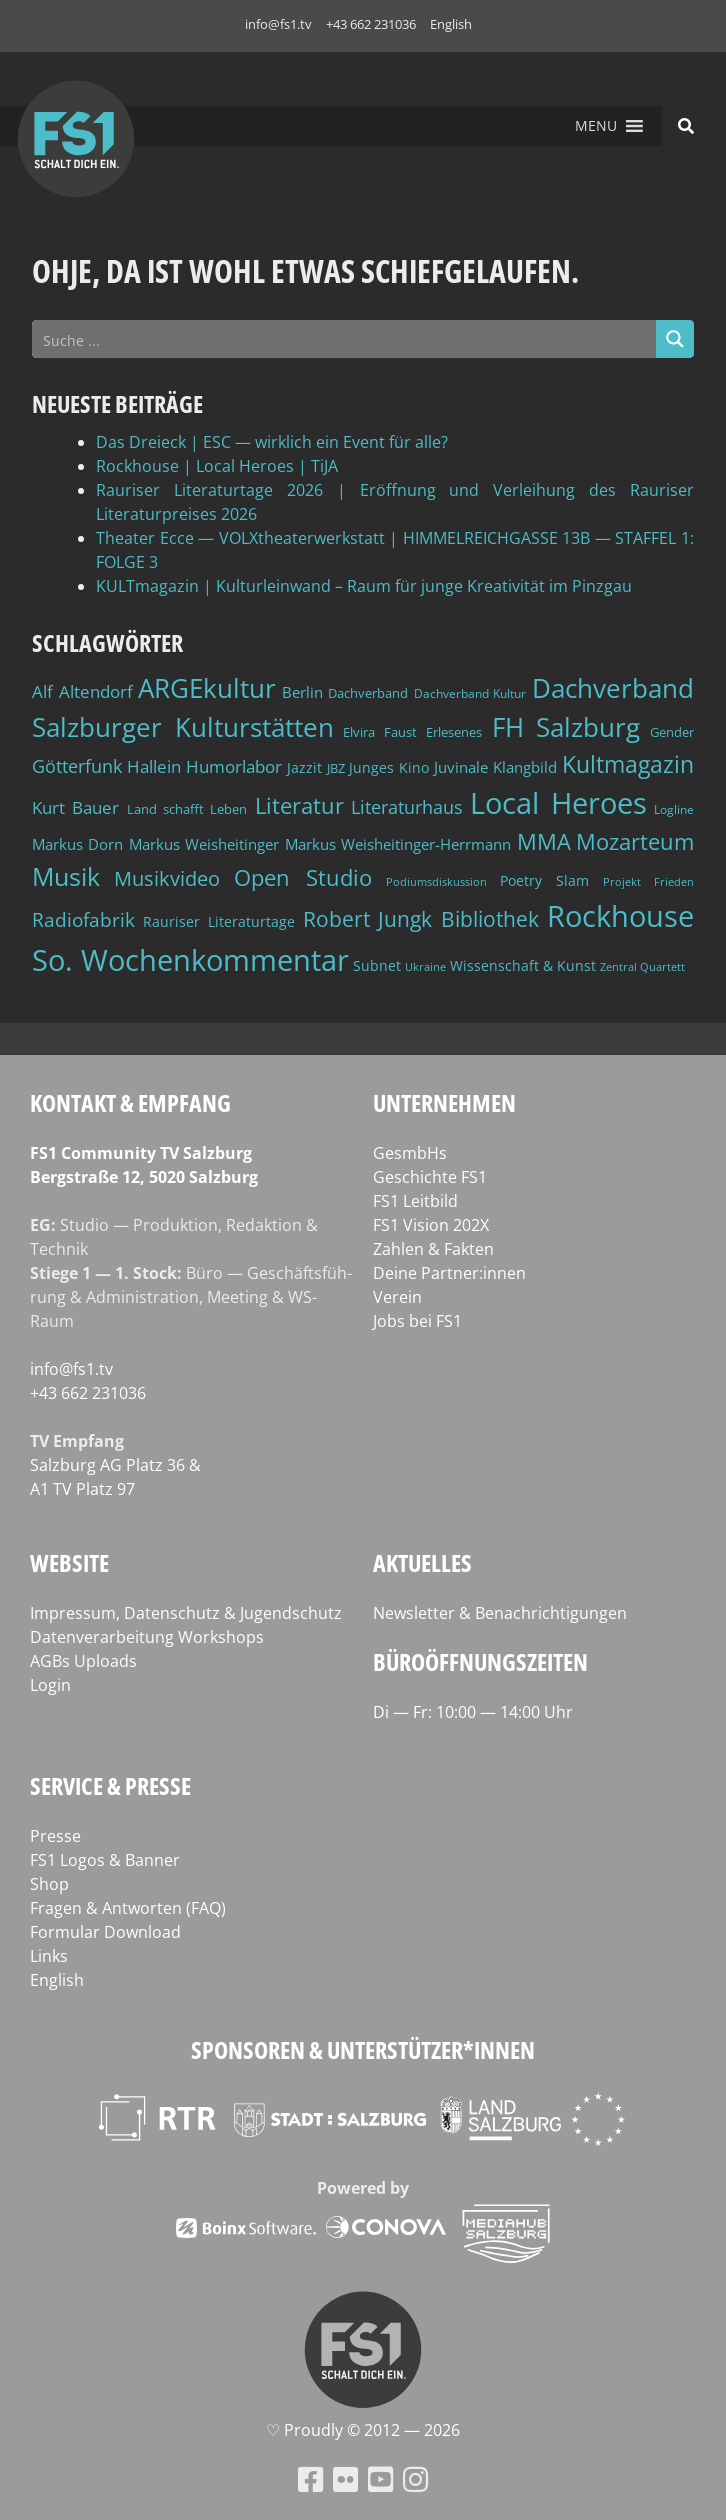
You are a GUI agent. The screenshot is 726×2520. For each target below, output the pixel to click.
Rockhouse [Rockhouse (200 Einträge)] (620, 916)
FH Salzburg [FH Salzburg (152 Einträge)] (566, 727)
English (451, 24)
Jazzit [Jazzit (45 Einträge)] (304, 767)
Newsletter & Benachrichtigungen (500, 1613)
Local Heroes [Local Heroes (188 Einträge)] (558, 802)
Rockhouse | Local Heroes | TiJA (217, 466)
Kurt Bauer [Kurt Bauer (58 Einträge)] (75, 807)
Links (49, 1956)
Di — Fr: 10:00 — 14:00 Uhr (473, 1712)
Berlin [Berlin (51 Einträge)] (302, 692)
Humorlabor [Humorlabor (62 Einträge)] (234, 766)
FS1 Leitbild (415, 1201)
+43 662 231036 (371, 24)
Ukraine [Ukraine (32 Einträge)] (425, 967)
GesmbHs (410, 1153)
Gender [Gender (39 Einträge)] (672, 732)
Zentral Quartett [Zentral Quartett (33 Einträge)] (642, 966)
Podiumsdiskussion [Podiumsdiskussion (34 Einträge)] (436, 881)
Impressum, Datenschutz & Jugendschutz (186, 1613)
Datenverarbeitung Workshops (147, 1637)
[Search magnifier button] (675, 339)
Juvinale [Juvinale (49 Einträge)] (461, 767)
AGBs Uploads (83, 1661)
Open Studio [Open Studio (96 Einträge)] (303, 877)
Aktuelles (422, 1562)
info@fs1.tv (278, 24)
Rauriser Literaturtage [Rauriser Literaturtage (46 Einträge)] (219, 921)
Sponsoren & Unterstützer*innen (363, 2049)
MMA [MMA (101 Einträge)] (544, 841)
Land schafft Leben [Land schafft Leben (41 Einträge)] (187, 809)
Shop (49, 1884)
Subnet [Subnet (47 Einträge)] (377, 965)
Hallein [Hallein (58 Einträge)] (154, 766)
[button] (596, 126)
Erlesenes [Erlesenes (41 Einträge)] (454, 732)
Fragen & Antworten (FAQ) (128, 1908)
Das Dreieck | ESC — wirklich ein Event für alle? (272, 442)
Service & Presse (110, 1785)
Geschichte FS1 (430, 1177)
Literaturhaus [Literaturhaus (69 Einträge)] (407, 806)
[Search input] (345, 339)
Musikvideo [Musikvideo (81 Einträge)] (167, 878)
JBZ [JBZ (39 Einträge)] (336, 768)
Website (69, 1562)
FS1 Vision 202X (431, 1225)
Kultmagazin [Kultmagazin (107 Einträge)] (628, 764)
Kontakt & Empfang (130, 1102)
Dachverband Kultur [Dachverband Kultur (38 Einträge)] (470, 693)
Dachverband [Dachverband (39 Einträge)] (368, 693)
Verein (397, 1297)
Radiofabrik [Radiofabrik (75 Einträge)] (83, 920)
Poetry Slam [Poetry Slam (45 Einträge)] (544, 880)
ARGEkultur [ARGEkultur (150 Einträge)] (207, 688)
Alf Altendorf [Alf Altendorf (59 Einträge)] (82, 691)
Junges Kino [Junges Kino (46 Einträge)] (389, 767)
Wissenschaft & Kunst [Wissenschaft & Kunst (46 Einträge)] (523, 965)
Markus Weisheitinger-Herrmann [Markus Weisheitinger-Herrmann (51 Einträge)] (398, 844)
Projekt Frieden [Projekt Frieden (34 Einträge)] (648, 881)
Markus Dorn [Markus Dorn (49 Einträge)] (77, 844)
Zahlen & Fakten (433, 1249)
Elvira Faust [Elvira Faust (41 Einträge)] (380, 732)
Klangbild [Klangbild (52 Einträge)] (525, 767)
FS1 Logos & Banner (105, 1860)
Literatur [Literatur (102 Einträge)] (299, 805)
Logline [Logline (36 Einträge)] (674, 809)
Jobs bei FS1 (417, 1321)
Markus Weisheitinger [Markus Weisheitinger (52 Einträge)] (204, 844)
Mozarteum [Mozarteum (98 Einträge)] (635, 841)
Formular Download (105, 1932)
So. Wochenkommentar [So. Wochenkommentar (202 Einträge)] (190, 960)
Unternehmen (444, 1102)
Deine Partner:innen (449, 1273)
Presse (55, 1836)
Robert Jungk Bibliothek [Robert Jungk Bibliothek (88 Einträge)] (421, 919)
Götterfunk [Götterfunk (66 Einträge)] (77, 766)
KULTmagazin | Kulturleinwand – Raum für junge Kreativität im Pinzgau (364, 586)
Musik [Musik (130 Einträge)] (66, 876)
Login (50, 1685)
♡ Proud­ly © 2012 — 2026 (363, 2430)
